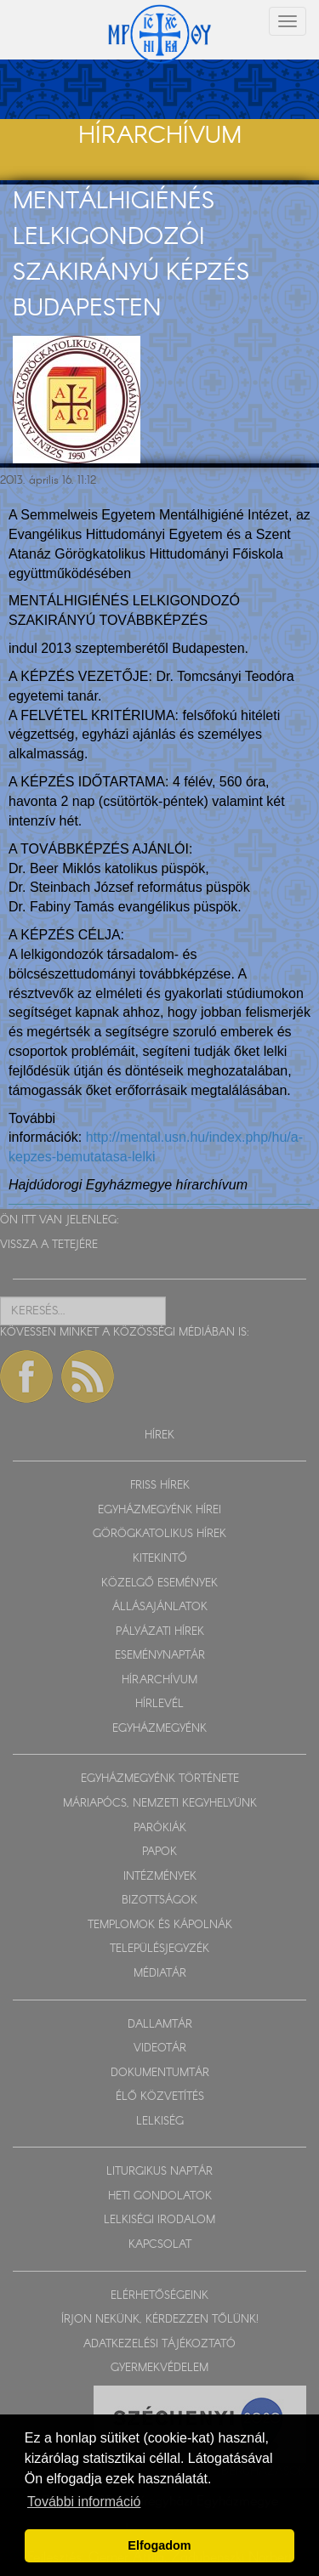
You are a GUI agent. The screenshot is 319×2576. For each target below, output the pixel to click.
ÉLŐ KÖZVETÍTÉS (160, 2097)
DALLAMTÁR (160, 2025)
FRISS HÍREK (160, 1486)
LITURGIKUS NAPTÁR (159, 2172)
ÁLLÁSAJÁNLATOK (160, 1607)
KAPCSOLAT (159, 2245)
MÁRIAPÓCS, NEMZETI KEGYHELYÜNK (160, 1804)
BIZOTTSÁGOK (159, 1900)
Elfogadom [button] (159, 2545)
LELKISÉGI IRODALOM (159, 2220)
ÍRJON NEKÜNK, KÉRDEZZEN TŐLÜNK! (160, 2320)
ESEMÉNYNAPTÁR (160, 1656)
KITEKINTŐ (160, 1559)
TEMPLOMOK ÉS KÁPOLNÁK (160, 1925)
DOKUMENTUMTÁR (160, 2073)
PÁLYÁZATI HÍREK (160, 1632)
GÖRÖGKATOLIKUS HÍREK (159, 1534)
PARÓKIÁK (160, 1828)
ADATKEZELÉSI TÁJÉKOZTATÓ (159, 2344)
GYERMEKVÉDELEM (159, 2368)
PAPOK (159, 1852)
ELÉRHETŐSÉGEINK (159, 2296)
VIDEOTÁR (160, 2048)
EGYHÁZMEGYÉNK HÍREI (159, 1510)
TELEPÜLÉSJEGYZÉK (159, 1949)
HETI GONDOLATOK (160, 2196)
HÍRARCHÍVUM (159, 1680)
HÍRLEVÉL (159, 1704)
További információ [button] (83, 2501)
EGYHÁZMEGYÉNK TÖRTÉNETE (160, 1779)
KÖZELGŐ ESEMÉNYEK (159, 1583)
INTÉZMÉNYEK (160, 1877)
